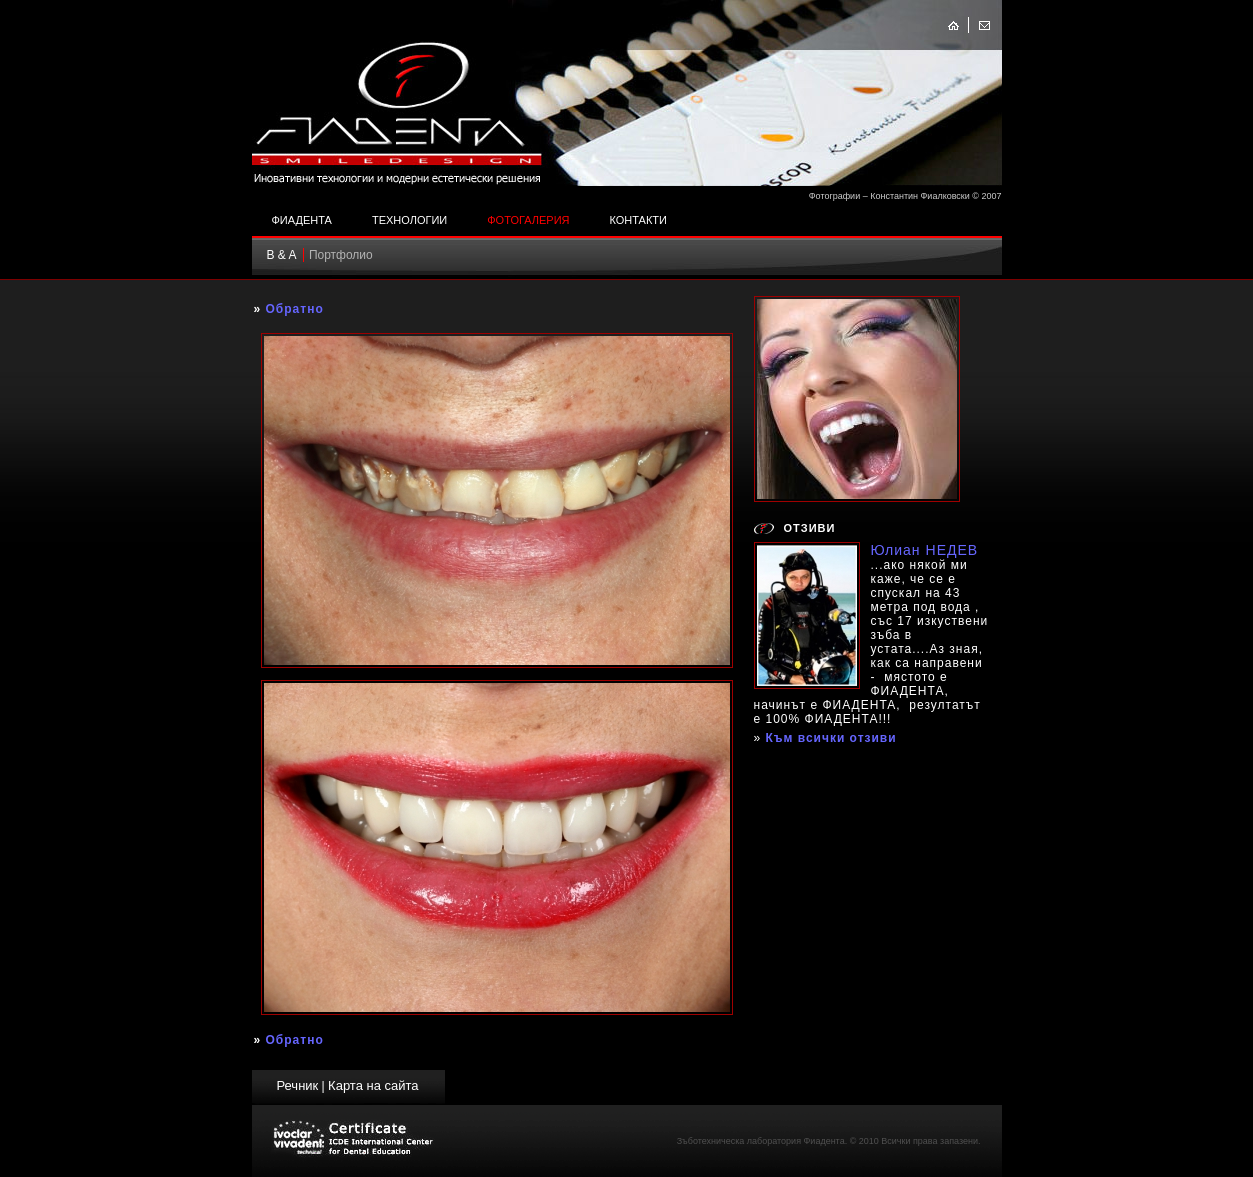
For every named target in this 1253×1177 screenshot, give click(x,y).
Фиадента (302, 220)
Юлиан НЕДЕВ (925, 550)
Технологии (409, 220)
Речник (297, 1085)
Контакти (638, 220)
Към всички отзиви (831, 738)
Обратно (295, 309)
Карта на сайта (373, 1085)
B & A (282, 255)
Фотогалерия (528, 220)
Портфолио (341, 255)
